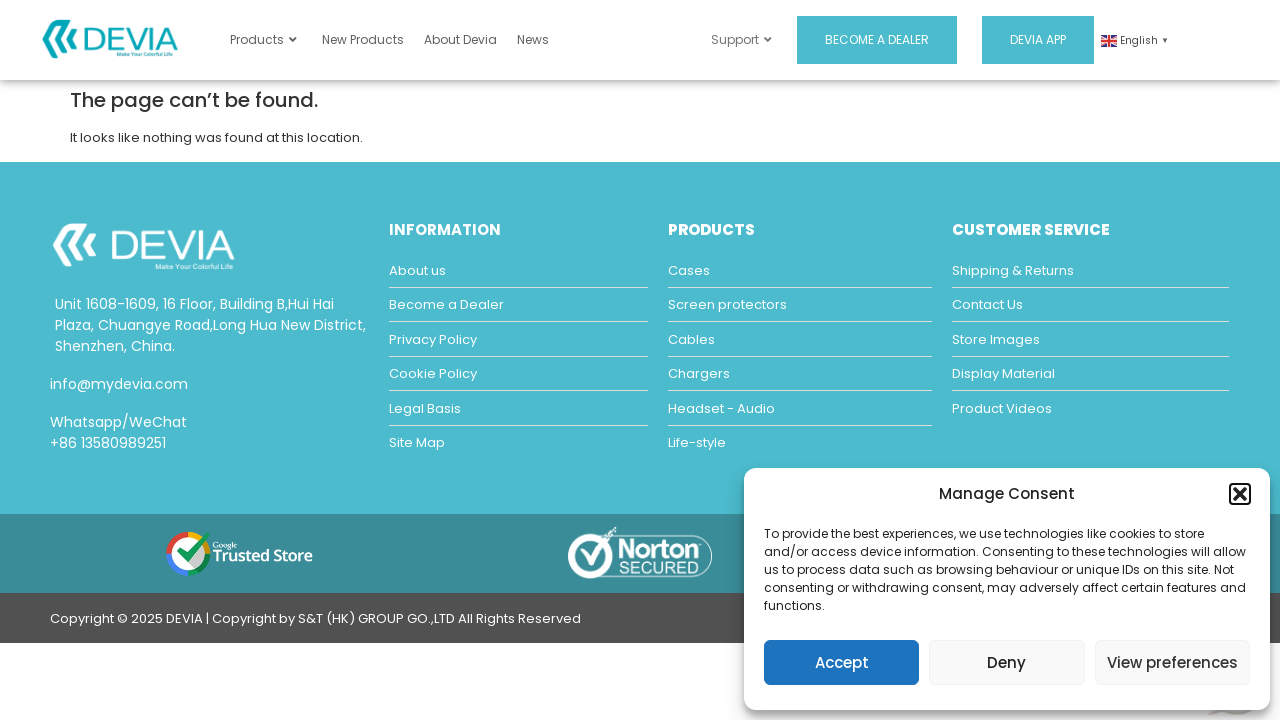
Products (263, 39)
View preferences (1172, 662)
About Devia (460, 39)
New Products (363, 39)
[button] (1240, 494)
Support (741, 39)
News (533, 39)
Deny (1006, 662)
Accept (842, 662)
